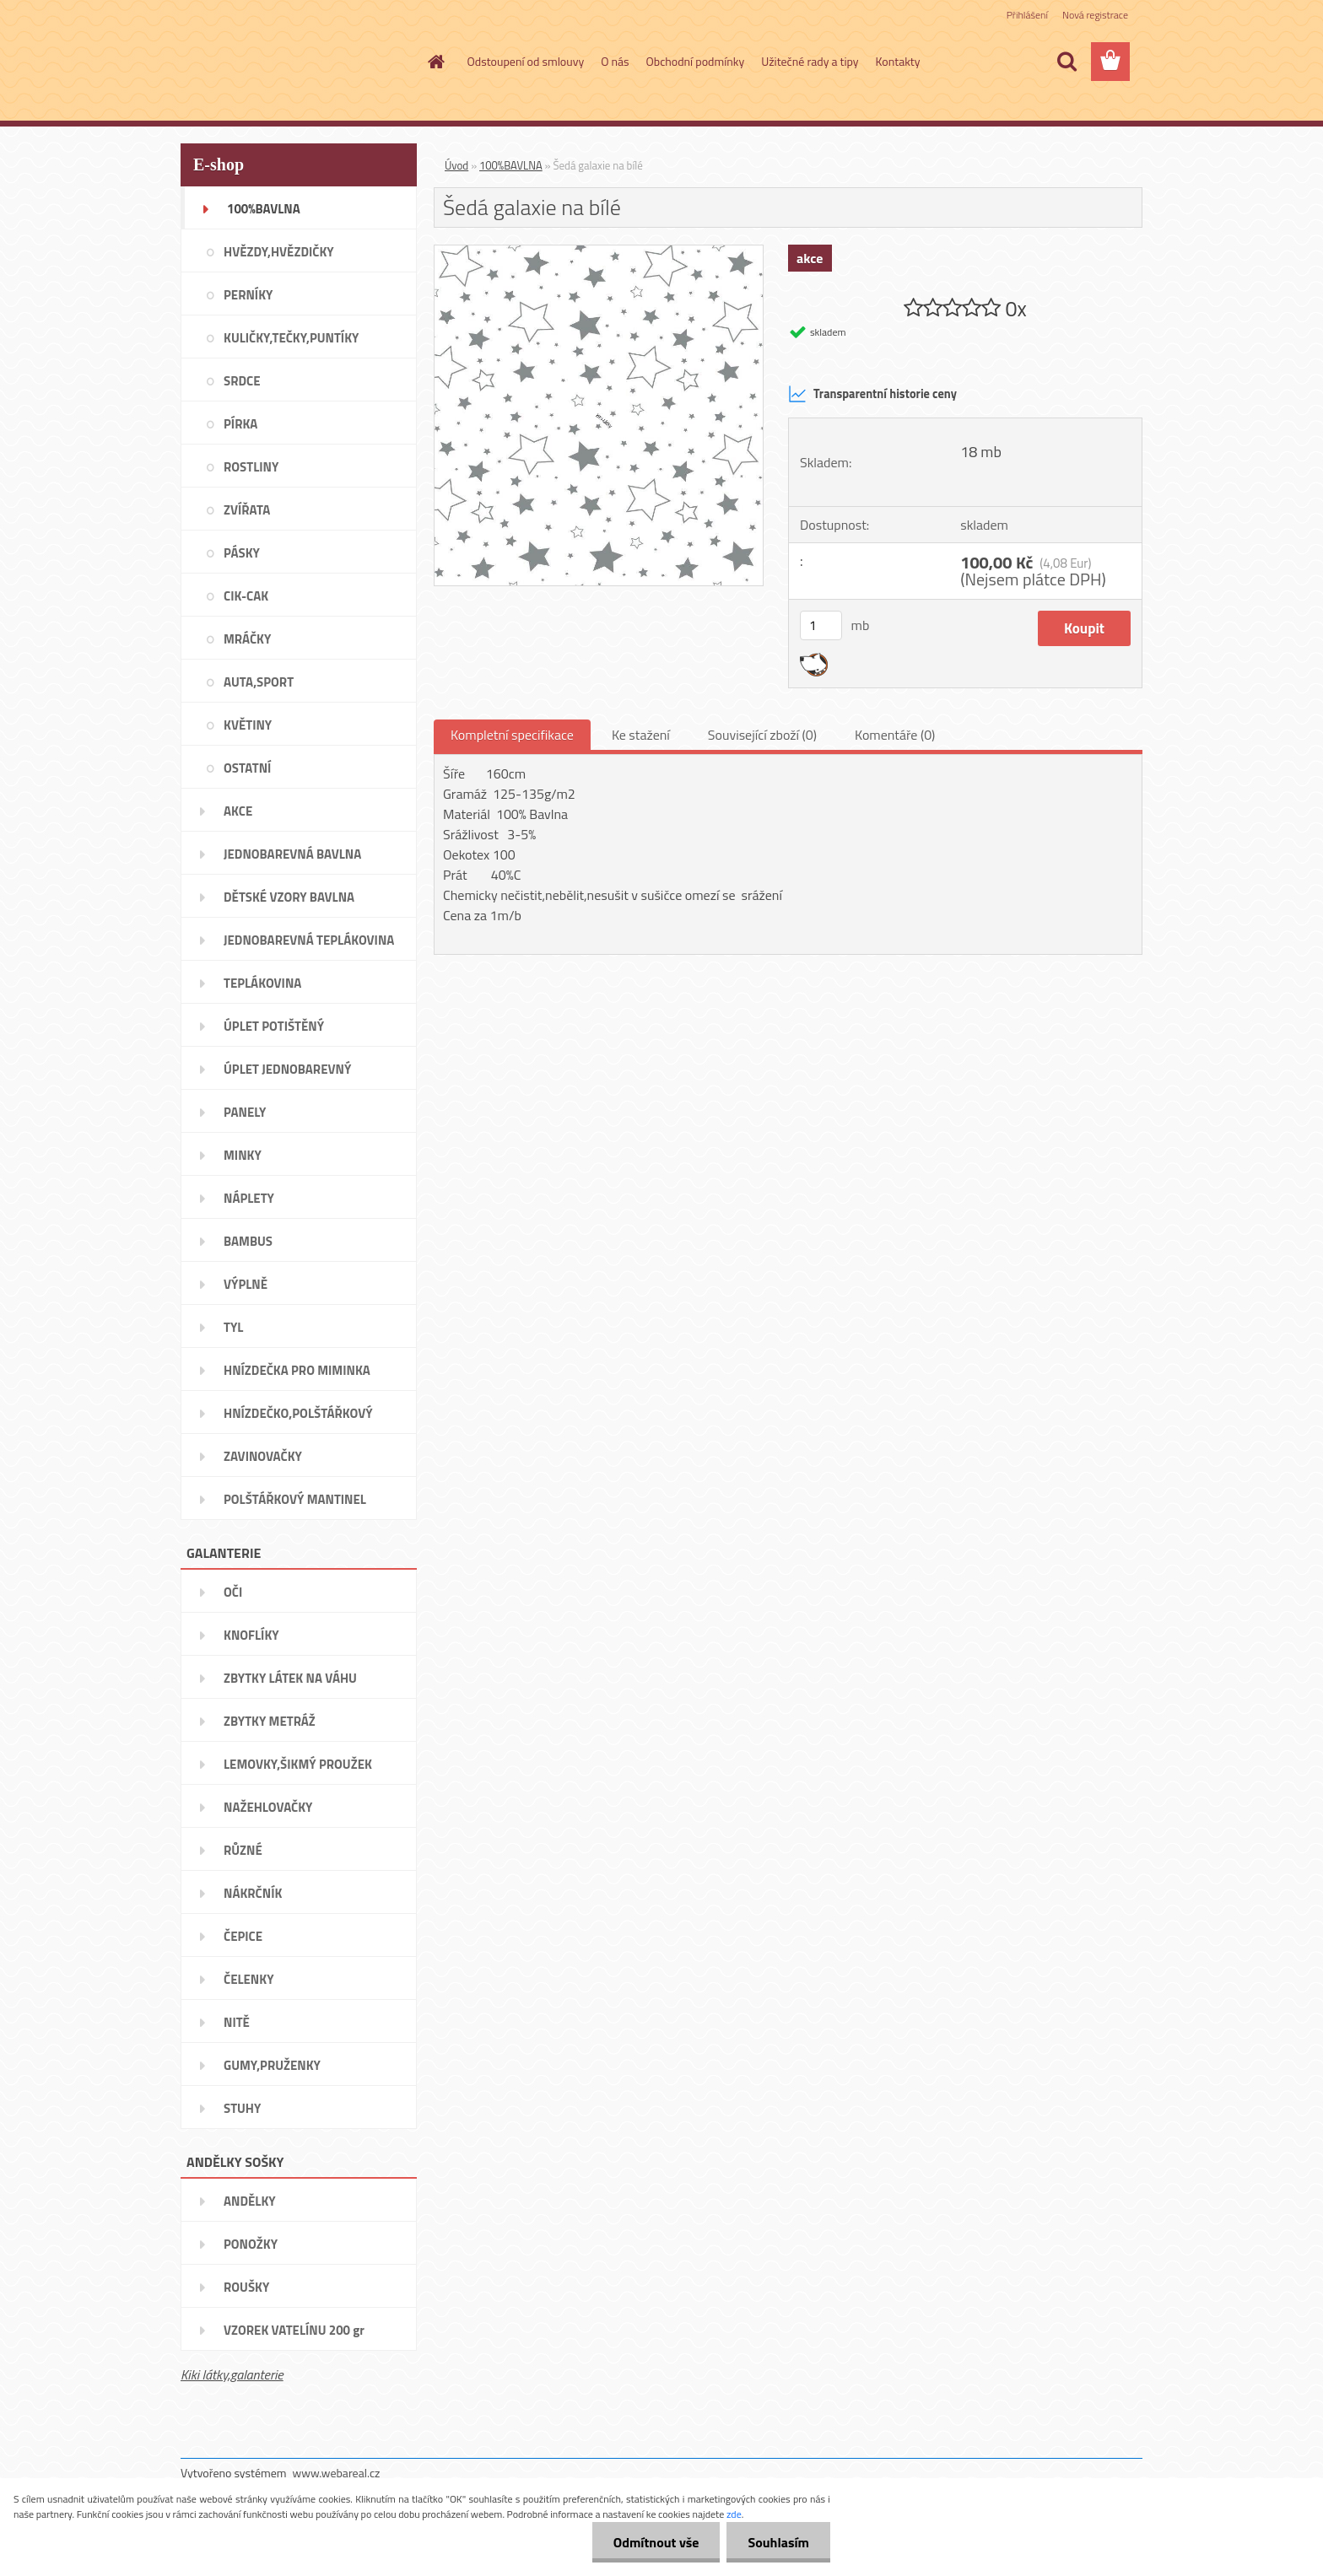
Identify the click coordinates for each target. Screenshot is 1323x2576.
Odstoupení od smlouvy (526, 61)
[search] (1066, 61)
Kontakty (898, 61)
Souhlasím (778, 2542)
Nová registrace (1095, 15)
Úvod (456, 165)
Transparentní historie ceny (872, 394)
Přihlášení (1027, 15)
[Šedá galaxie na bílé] (599, 252)
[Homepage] (435, 61)
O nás (615, 61)
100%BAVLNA (511, 165)
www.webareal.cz (337, 2473)
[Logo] (297, 62)
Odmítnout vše (656, 2542)
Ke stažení (641, 735)
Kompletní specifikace (512, 735)
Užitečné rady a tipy (809, 61)
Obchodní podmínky (695, 61)
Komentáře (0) (895, 735)
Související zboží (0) (762, 735)
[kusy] (821, 625)
